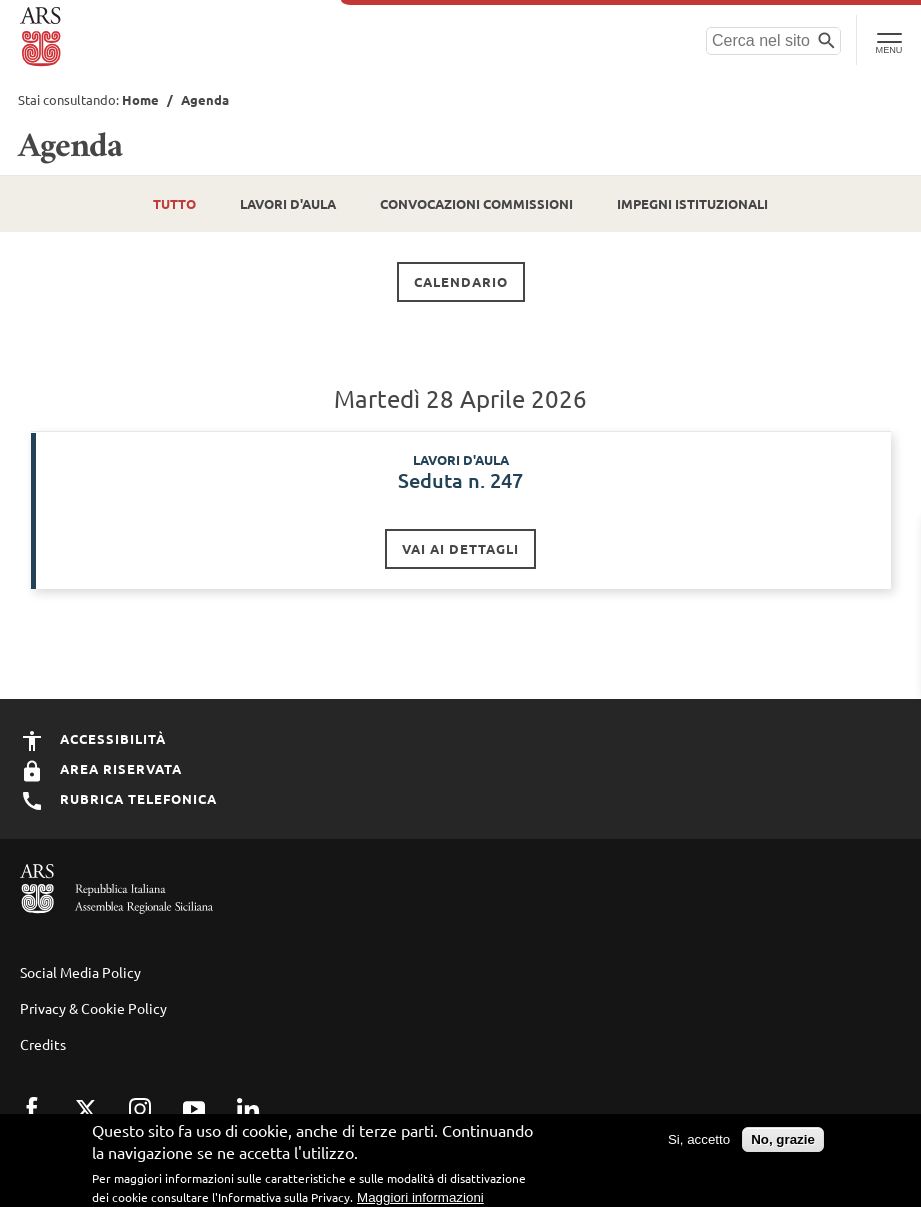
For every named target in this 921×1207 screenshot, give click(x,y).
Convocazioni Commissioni (476, 203)
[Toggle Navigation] (888, 40)
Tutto (174, 203)
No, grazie (783, 1142)
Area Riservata (101, 768)
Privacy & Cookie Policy (93, 1008)
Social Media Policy (80, 972)
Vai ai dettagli (460, 548)
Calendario (461, 281)
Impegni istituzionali (692, 203)
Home (140, 99)
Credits (43, 1044)
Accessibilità (93, 738)
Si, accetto (699, 1142)
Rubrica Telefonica (118, 798)
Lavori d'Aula (288, 203)
